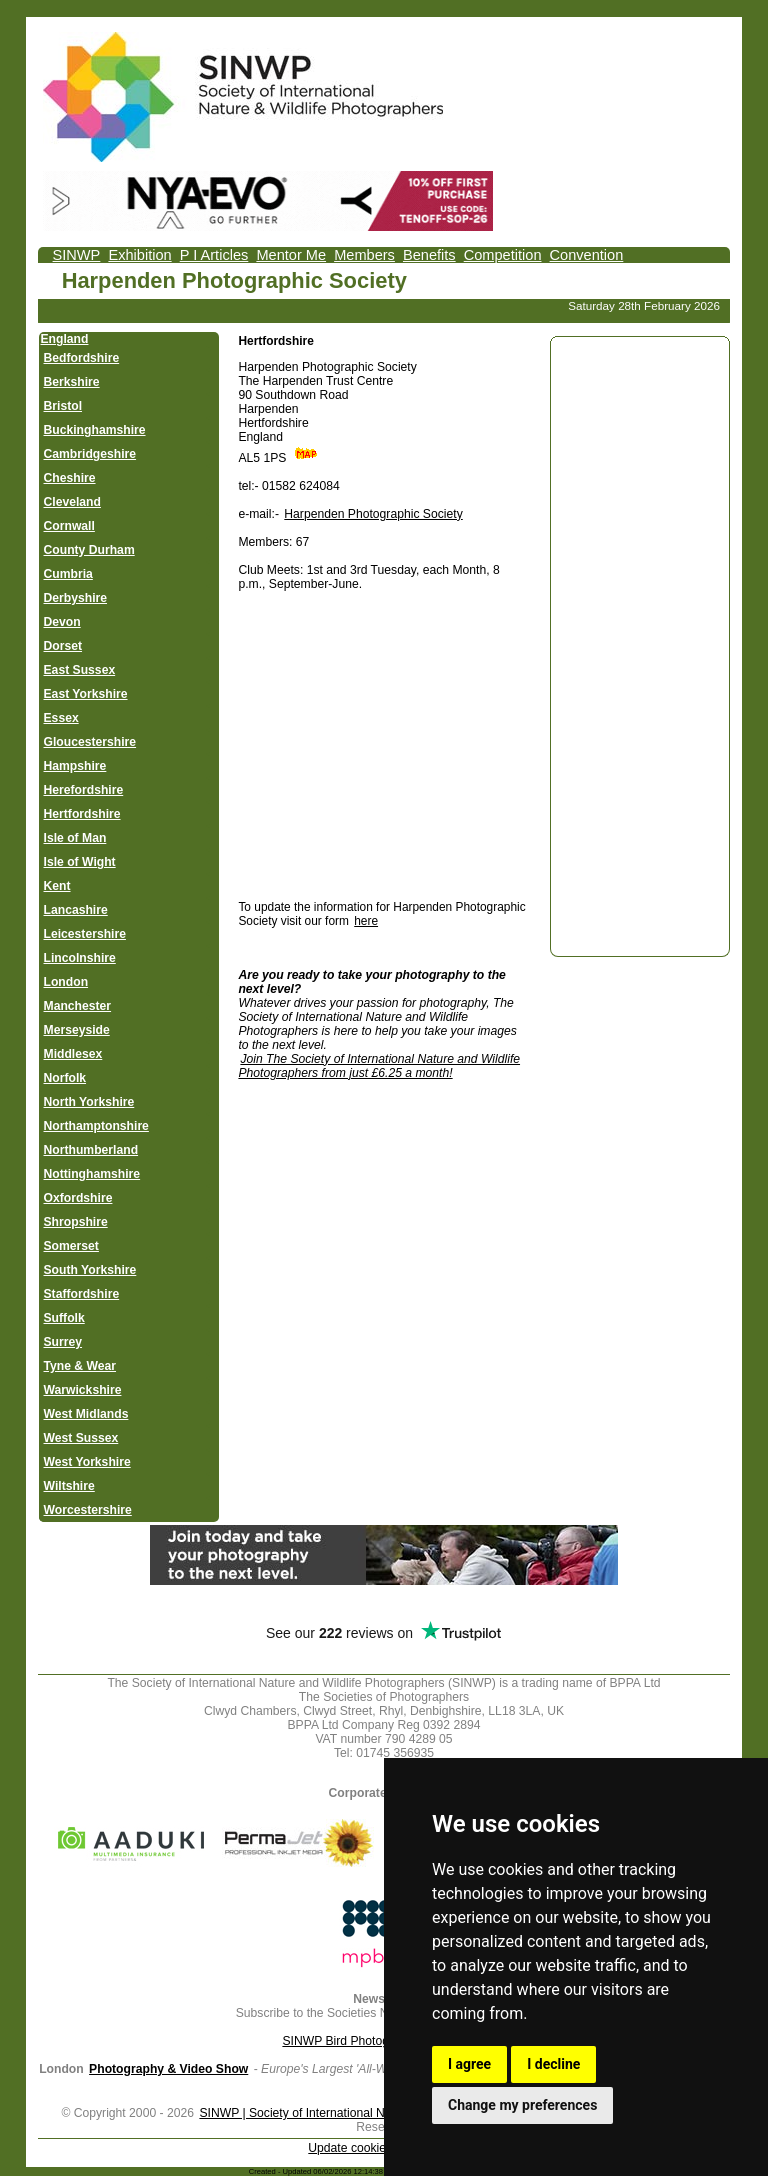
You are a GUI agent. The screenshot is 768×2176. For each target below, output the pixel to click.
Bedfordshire (82, 358)
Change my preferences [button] (522, 2105)
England (65, 339)
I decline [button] (553, 2064)
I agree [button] (469, 2064)
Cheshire (70, 478)
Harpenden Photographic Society (373, 514)
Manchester (78, 1006)
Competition (503, 255)
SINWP (77, 255)
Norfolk (65, 1078)
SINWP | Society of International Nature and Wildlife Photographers (380, 2113)
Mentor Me (291, 255)
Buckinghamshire (95, 430)
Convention (587, 255)
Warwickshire (83, 1390)
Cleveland (72, 502)
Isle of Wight (80, 862)
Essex (61, 718)
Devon (62, 622)
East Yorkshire (86, 694)
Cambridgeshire (90, 454)
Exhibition (139, 255)
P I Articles (214, 255)
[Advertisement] (406, 745)
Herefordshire (84, 790)
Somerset (71, 1246)
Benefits (429, 255)
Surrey (63, 1342)
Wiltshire (69, 1486)
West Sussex (81, 1438)
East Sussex (80, 670)
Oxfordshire (78, 1198)
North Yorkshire (89, 1102)
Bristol (63, 406)
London (66, 982)
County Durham (89, 550)
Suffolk (64, 1318)
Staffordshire (82, 1294)
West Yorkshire (87, 1462)
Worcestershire (88, 1510)
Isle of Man (75, 838)
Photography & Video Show (168, 2069)
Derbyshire (76, 598)
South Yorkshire (90, 1270)
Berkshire (72, 382)
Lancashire (76, 910)
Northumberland (91, 1150)
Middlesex (73, 1054)
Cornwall (69, 526)
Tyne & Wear (80, 1366)
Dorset (63, 646)
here (366, 921)
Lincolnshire (80, 958)
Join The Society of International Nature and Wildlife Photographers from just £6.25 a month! (379, 1066)
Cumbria (68, 574)
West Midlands (86, 1414)
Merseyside (77, 1030)
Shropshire (76, 1222)
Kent (57, 886)
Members (364, 255)
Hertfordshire (82, 814)
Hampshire (75, 766)
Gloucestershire (90, 742)
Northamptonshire (96, 1126)
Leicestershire (85, 934)
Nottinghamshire (92, 1174)
